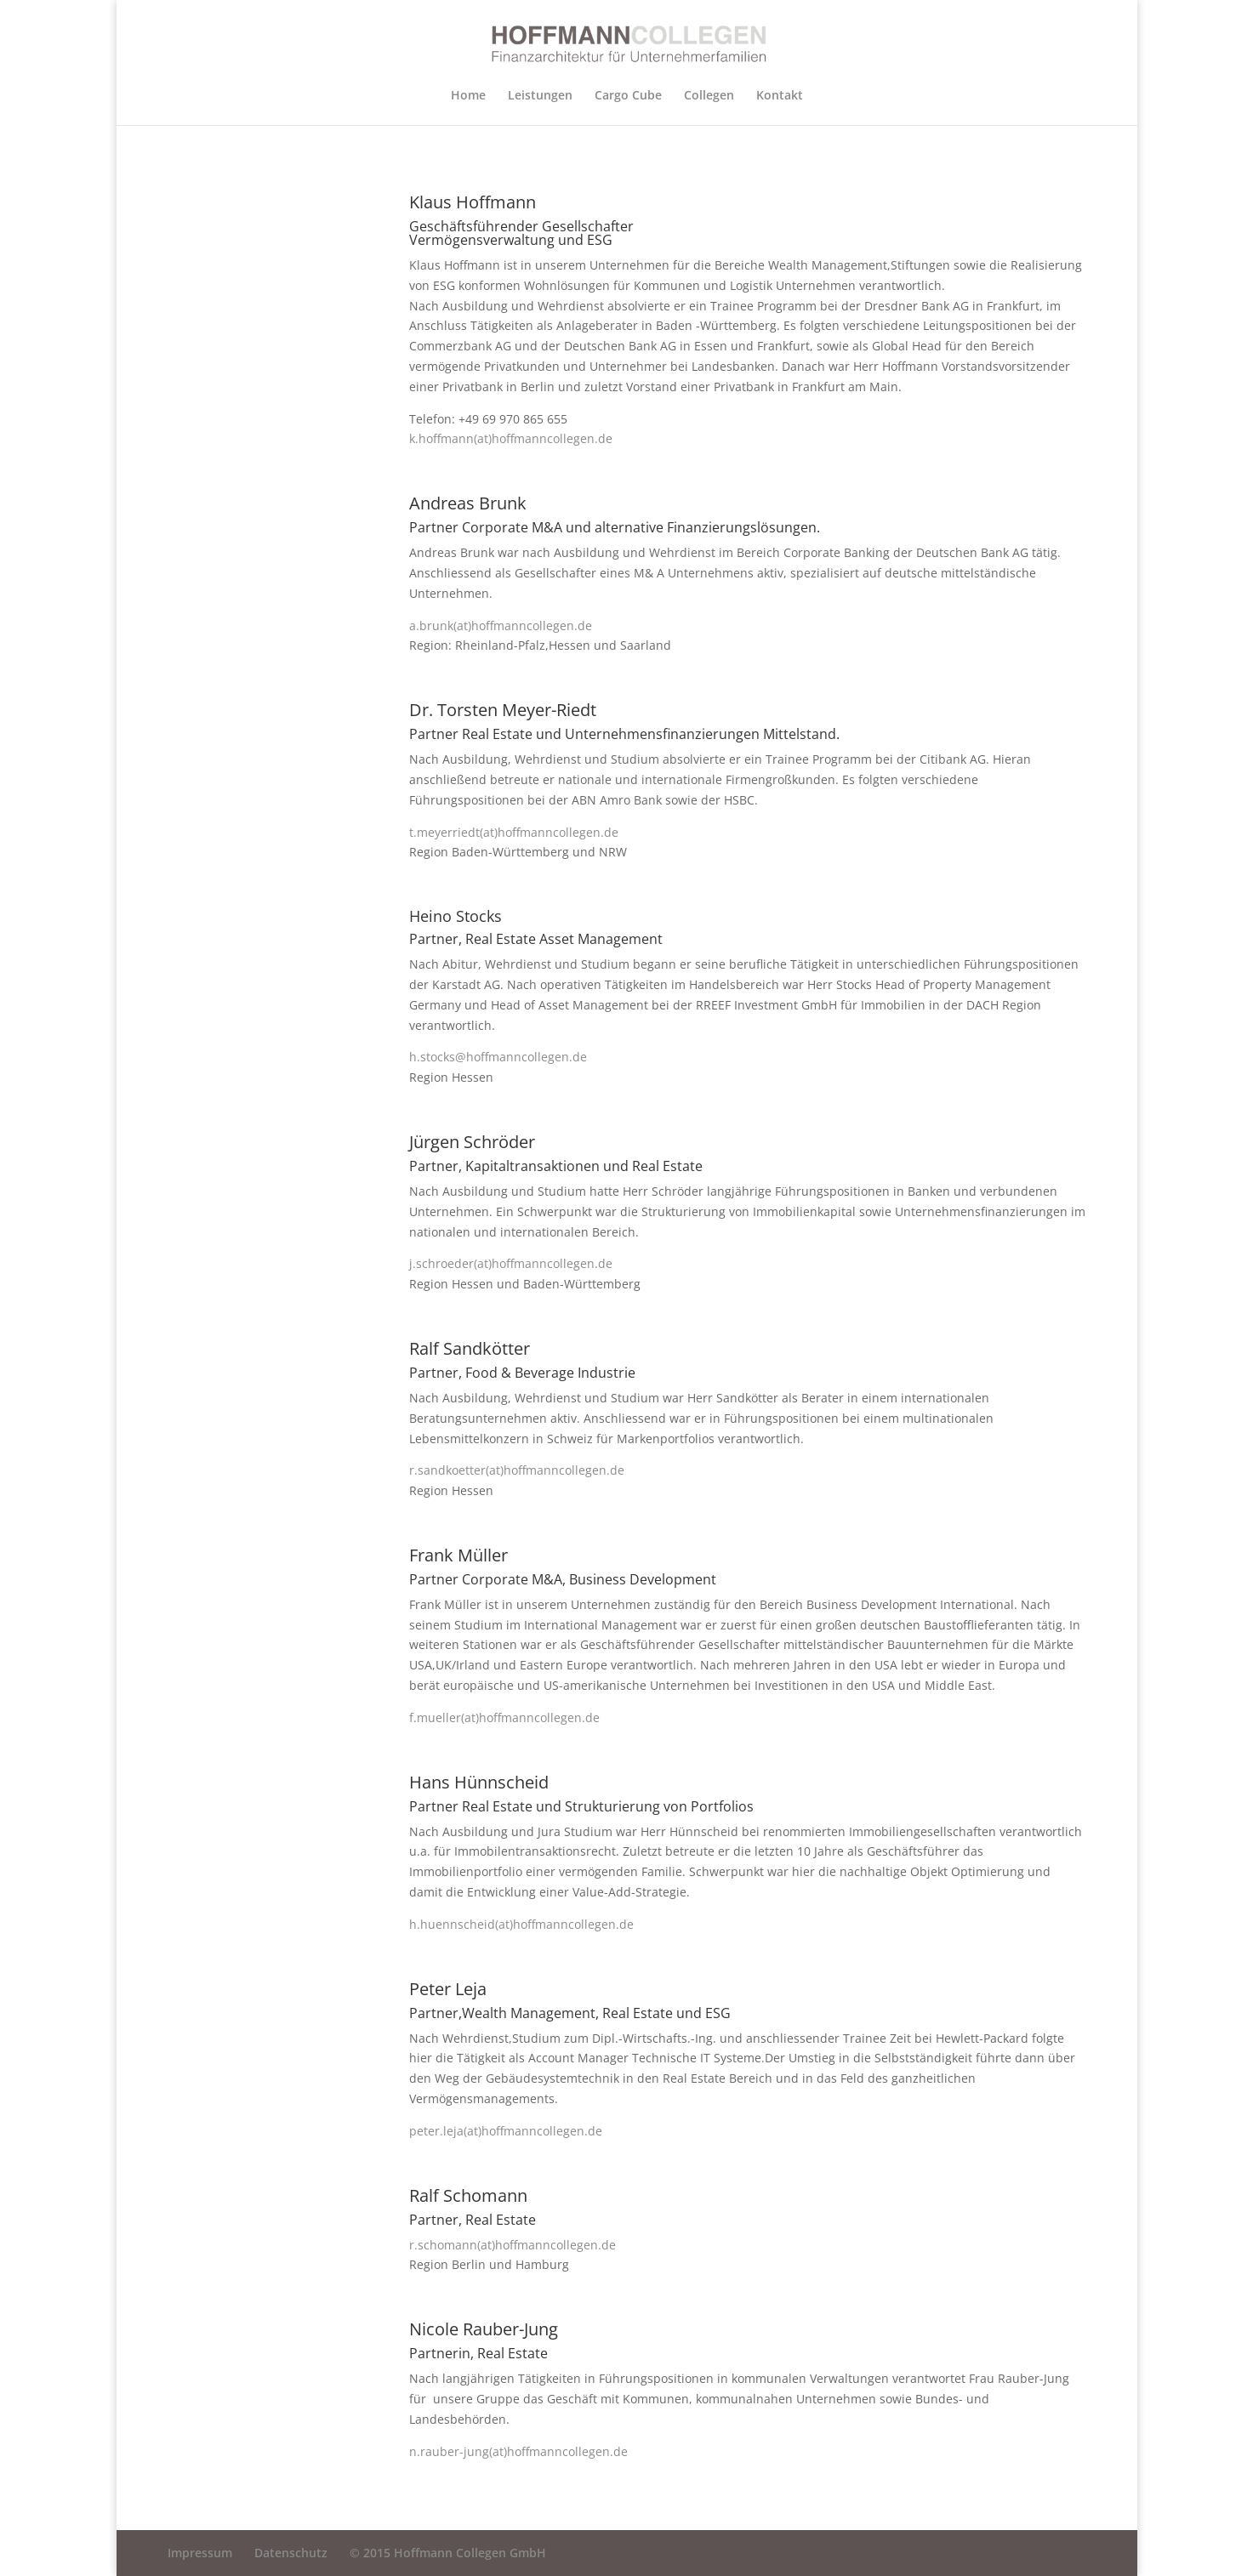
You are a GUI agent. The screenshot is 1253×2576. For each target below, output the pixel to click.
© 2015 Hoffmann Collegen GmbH (448, 2553)
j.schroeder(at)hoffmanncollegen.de (510, 1263)
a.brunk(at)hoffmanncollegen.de (500, 625)
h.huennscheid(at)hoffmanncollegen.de (521, 1924)
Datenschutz (290, 2553)
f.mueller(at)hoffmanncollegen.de (504, 1717)
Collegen (709, 96)
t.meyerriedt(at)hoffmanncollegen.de (513, 832)
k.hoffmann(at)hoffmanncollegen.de (510, 438)
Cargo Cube (628, 96)
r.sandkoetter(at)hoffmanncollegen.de (516, 1470)
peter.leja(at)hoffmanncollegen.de (505, 2131)
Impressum (200, 2553)
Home (468, 96)
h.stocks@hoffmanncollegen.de (498, 1057)
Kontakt (779, 96)
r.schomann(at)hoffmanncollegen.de (512, 2245)
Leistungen (540, 96)
